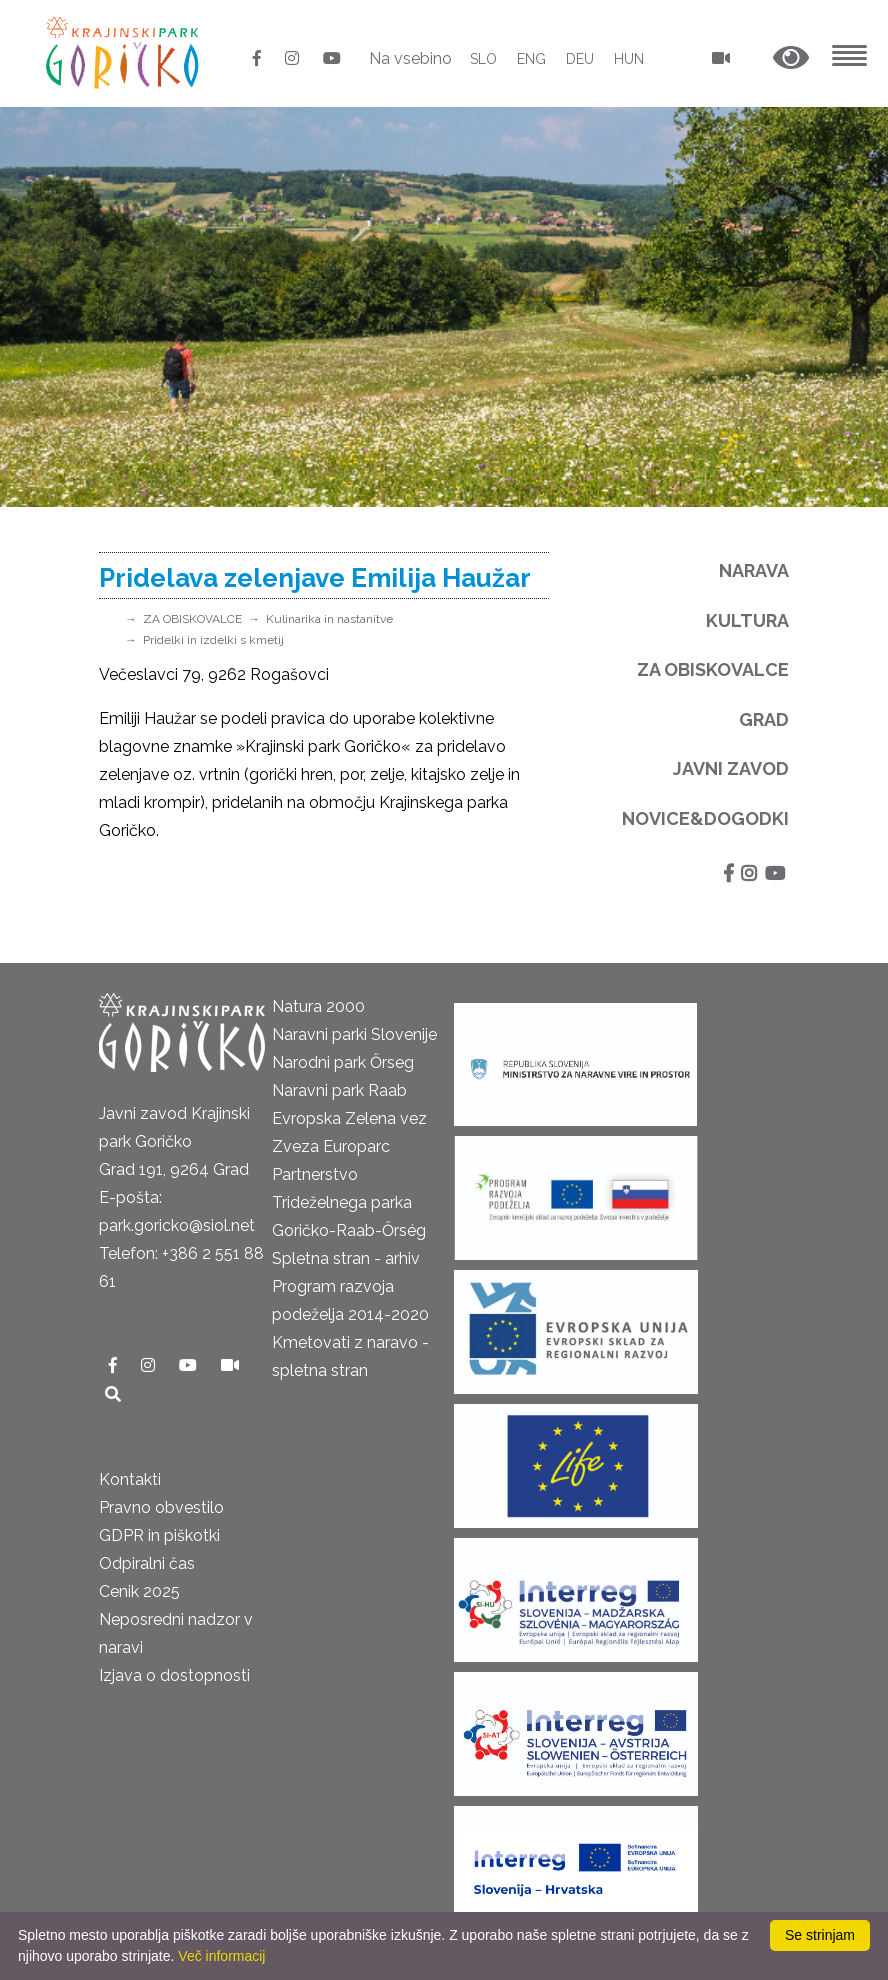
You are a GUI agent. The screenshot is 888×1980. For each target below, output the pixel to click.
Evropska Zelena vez (349, 1118)
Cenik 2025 (139, 1591)
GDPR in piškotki (159, 1535)
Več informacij (221, 1956)
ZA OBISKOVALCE (192, 619)
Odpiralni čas (147, 1563)
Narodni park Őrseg (343, 1062)
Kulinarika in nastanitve (329, 619)
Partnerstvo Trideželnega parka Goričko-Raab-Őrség (349, 1202)
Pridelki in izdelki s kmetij (213, 640)
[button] (791, 58)
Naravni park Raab (339, 1090)
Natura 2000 (318, 1006)
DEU (580, 59)
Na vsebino (410, 58)
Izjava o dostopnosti (174, 1675)
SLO (483, 59)
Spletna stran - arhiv (346, 1258)
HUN (629, 59)
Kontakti (130, 1479)
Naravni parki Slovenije (354, 1034)
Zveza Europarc (331, 1146)
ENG (531, 59)
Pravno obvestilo (161, 1507)
